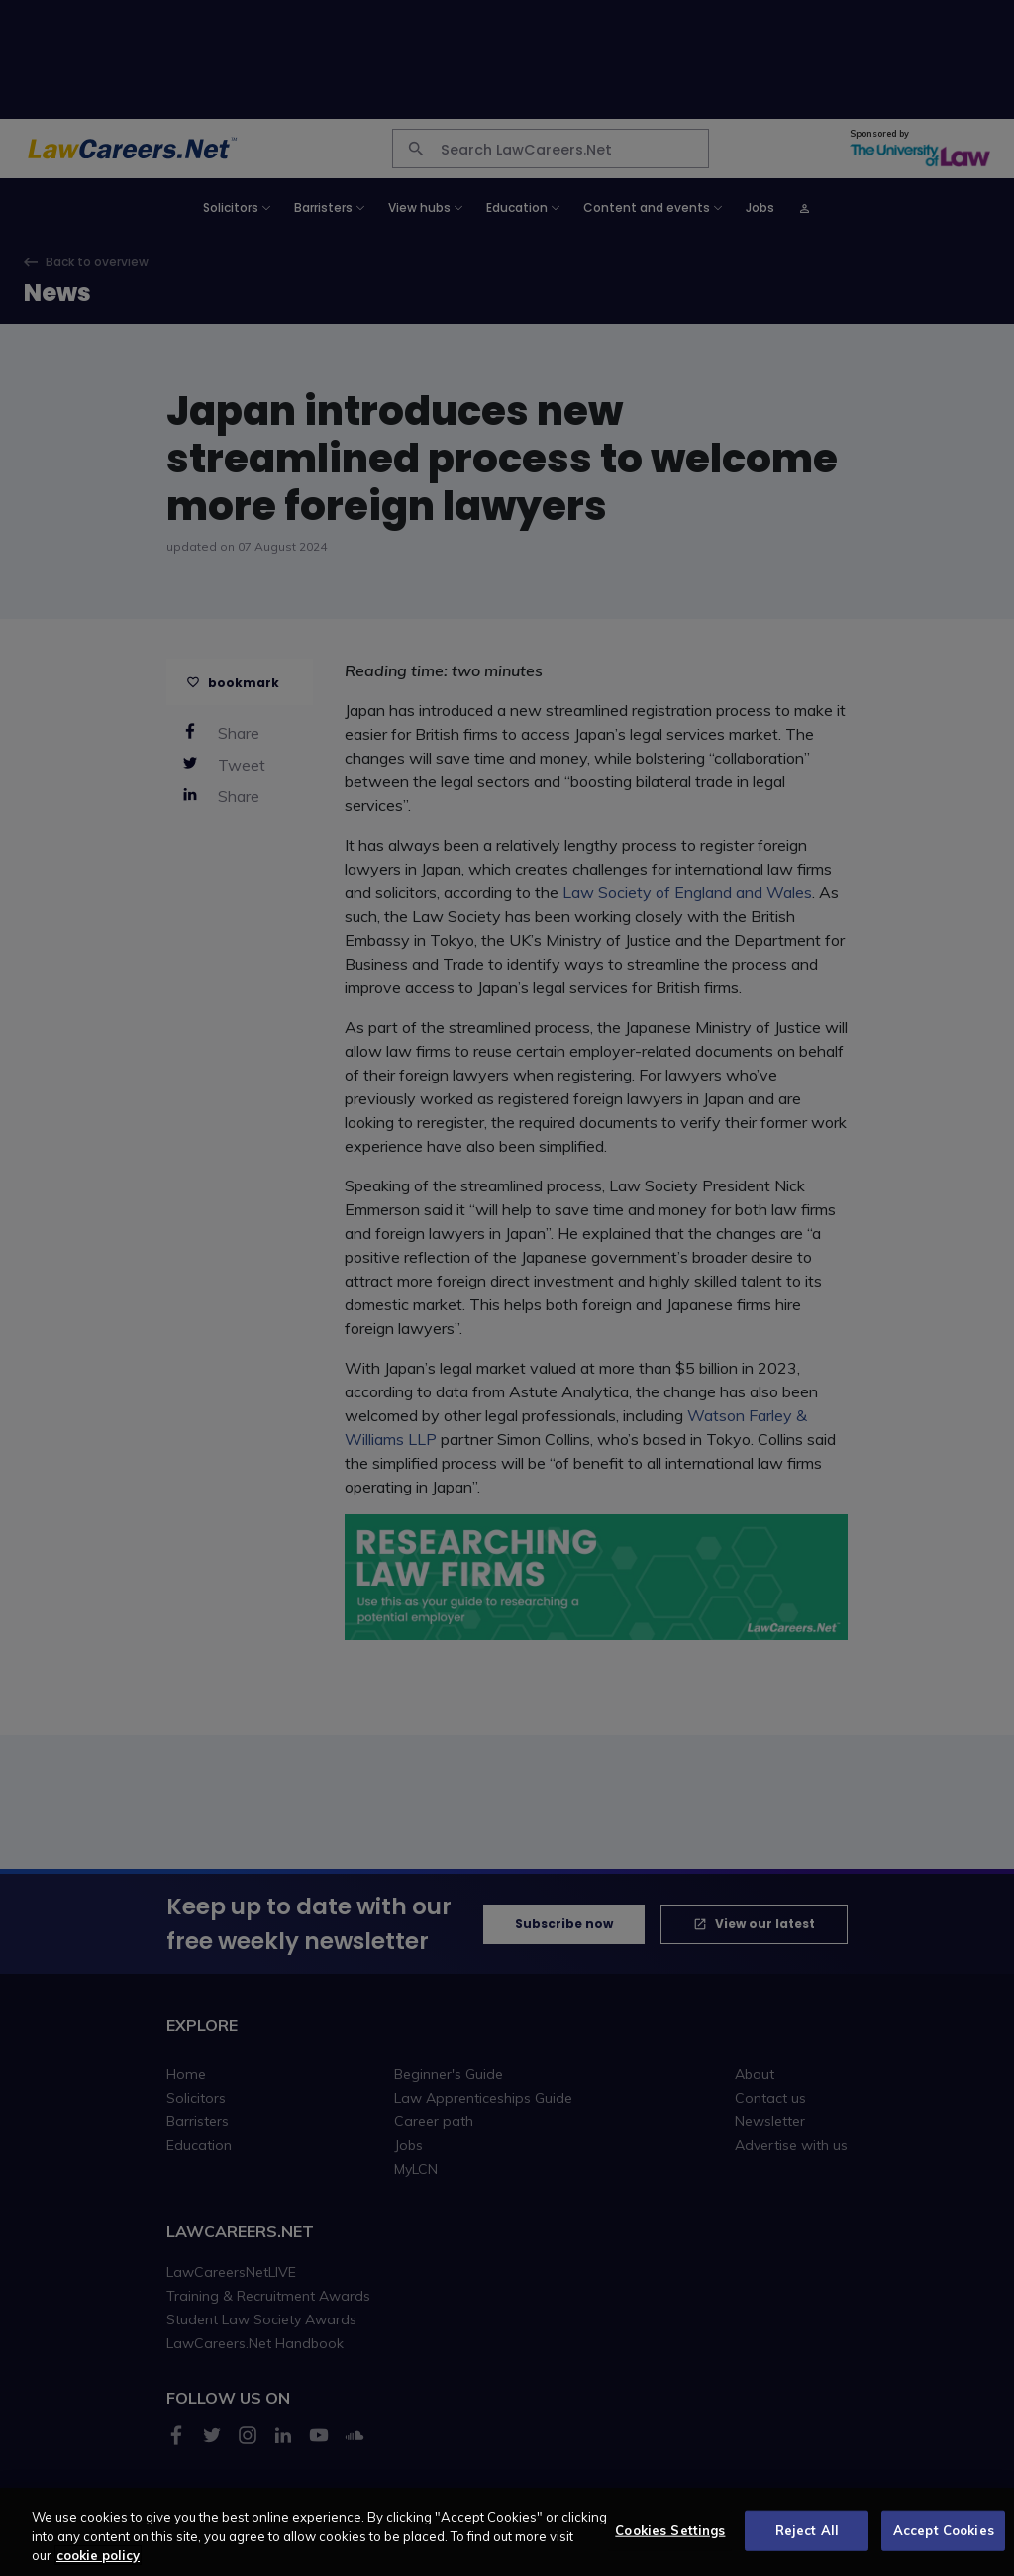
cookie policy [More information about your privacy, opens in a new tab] (98, 2566)
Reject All (807, 2540)
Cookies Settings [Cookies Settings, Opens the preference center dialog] (670, 2540)
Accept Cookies (943, 2540)
